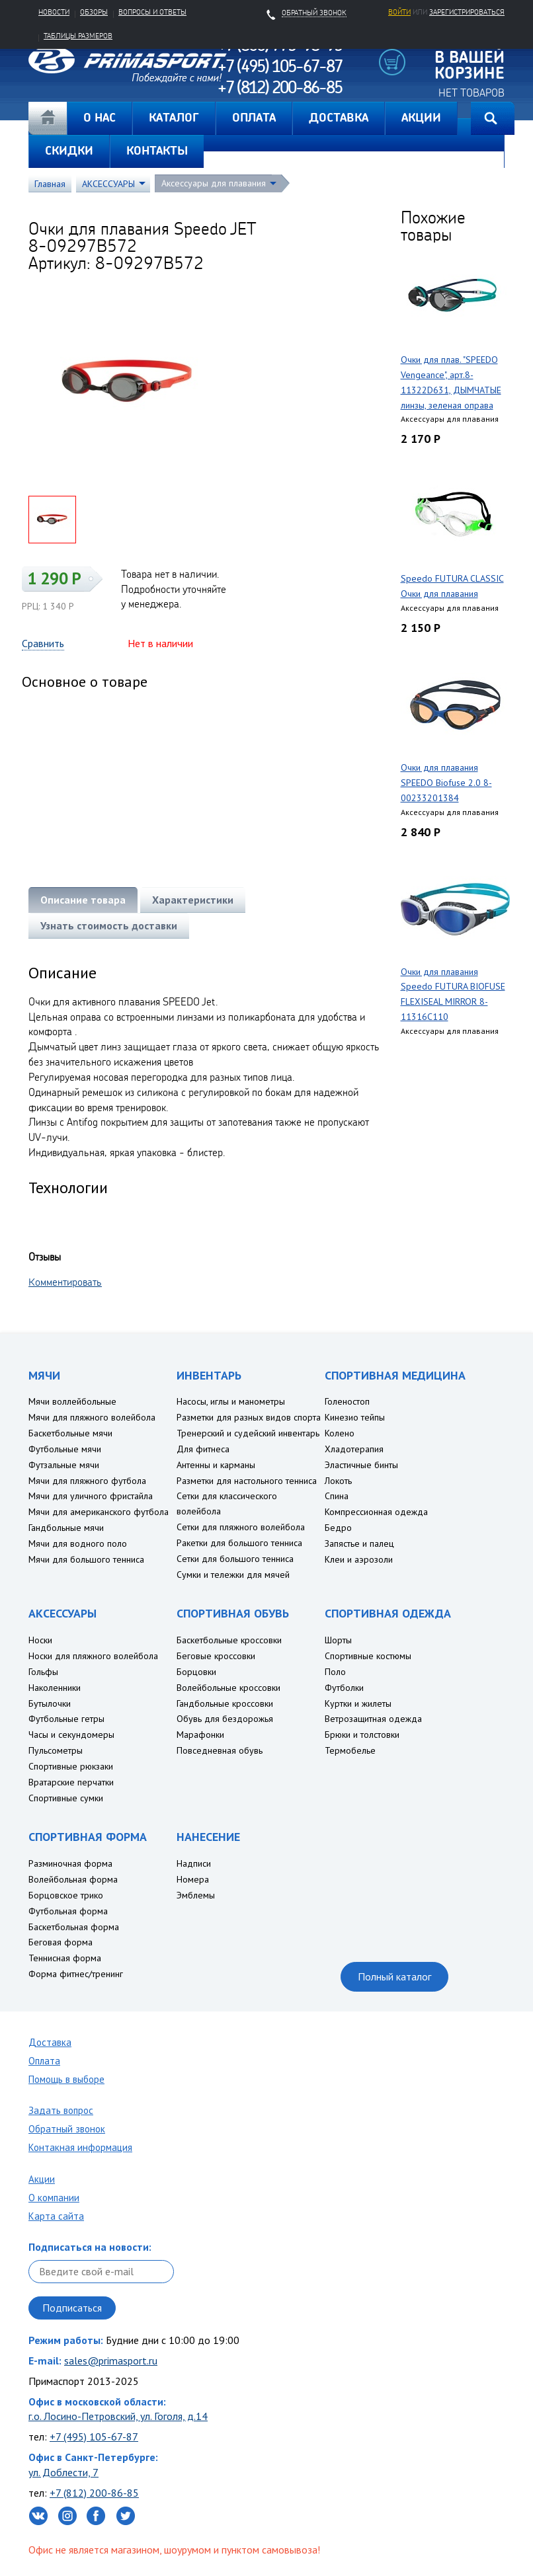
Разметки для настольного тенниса (247, 1481)
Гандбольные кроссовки (225, 1703)
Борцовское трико (65, 1895)
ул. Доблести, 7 (63, 2472)
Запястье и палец (359, 1543)
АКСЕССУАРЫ (108, 184)
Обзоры (94, 12)
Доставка (49, 2042)
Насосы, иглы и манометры (231, 1401)
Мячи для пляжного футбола (87, 1481)
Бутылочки (49, 1703)
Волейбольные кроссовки (228, 1688)
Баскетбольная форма (73, 1927)
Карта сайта (56, 2216)
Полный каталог (394, 1976)
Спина (336, 1496)
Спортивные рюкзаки (70, 1766)
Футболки (344, 1688)
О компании (53, 2197)
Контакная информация (80, 2147)
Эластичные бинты (361, 1465)
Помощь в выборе (66, 2079)
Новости (53, 12)
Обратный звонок (66, 2129)
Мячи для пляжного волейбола (91, 1417)
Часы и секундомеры (71, 1734)
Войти (399, 12)
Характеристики (192, 899)
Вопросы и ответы (152, 12)
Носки (40, 1640)
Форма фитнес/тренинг (75, 1974)
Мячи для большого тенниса (86, 1559)
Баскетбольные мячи (70, 1433)
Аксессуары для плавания (213, 183)
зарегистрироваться (467, 12)
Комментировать (65, 1281)
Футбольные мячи (64, 1449)
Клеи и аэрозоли (359, 1559)
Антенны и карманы (216, 1465)
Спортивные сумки (65, 1798)
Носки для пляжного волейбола (93, 1656)
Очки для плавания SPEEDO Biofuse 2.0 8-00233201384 (446, 782)
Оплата (44, 2060)
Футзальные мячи (63, 1465)
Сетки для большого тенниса (235, 1559)
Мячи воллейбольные (72, 1401)
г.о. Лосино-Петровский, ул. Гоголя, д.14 (118, 2416)
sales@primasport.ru (110, 2360)
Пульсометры (55, 1750)
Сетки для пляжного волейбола (241, 1527)
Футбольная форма (68, 1911)
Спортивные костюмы (368, 1656)
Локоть (338, 1481)
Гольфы (43, 1672)
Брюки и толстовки (362, 1734)
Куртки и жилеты (358, 1703)
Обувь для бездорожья (225, 1719)
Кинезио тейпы (355, 1417)
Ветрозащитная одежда (373, 1719)
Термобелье (350, 1750)
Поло (335, 1672)
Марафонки (200, 1734)
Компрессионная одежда (376, 1512)
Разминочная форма (70, 1863)
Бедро (338, 1528)
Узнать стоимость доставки (108, 925)
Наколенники (54, 1688)
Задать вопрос (60, 2110)
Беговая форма (60, 1942)
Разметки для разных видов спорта (249, 1417)
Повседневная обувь (220, 1750)
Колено (339, 1433)
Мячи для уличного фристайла (90, 1496)
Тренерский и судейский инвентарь (248, 1433)
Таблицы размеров (78, 35)
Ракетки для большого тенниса (239, 1543)
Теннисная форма (64, 1958)
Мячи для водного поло (77, 1543)
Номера (193, 1879)
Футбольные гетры (66, 1719)
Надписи (194, 1863)
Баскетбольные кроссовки (229, 1640)
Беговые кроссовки (216, 1656)
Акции (41, 2179)
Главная (47, 118)
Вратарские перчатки (71, 1782)
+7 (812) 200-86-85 (94, 2492)
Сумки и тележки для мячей (233, 1575)
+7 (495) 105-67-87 (94, 2436)
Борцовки (196, 1672)
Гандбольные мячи (66, 1528)
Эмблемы (196, 1895)
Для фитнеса (203, 1449)
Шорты (338, 1640)
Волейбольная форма (73, 1879)
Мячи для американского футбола (98, 1512)
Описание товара (83, 899)
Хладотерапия (354, 1449)
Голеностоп (347, 1401)
